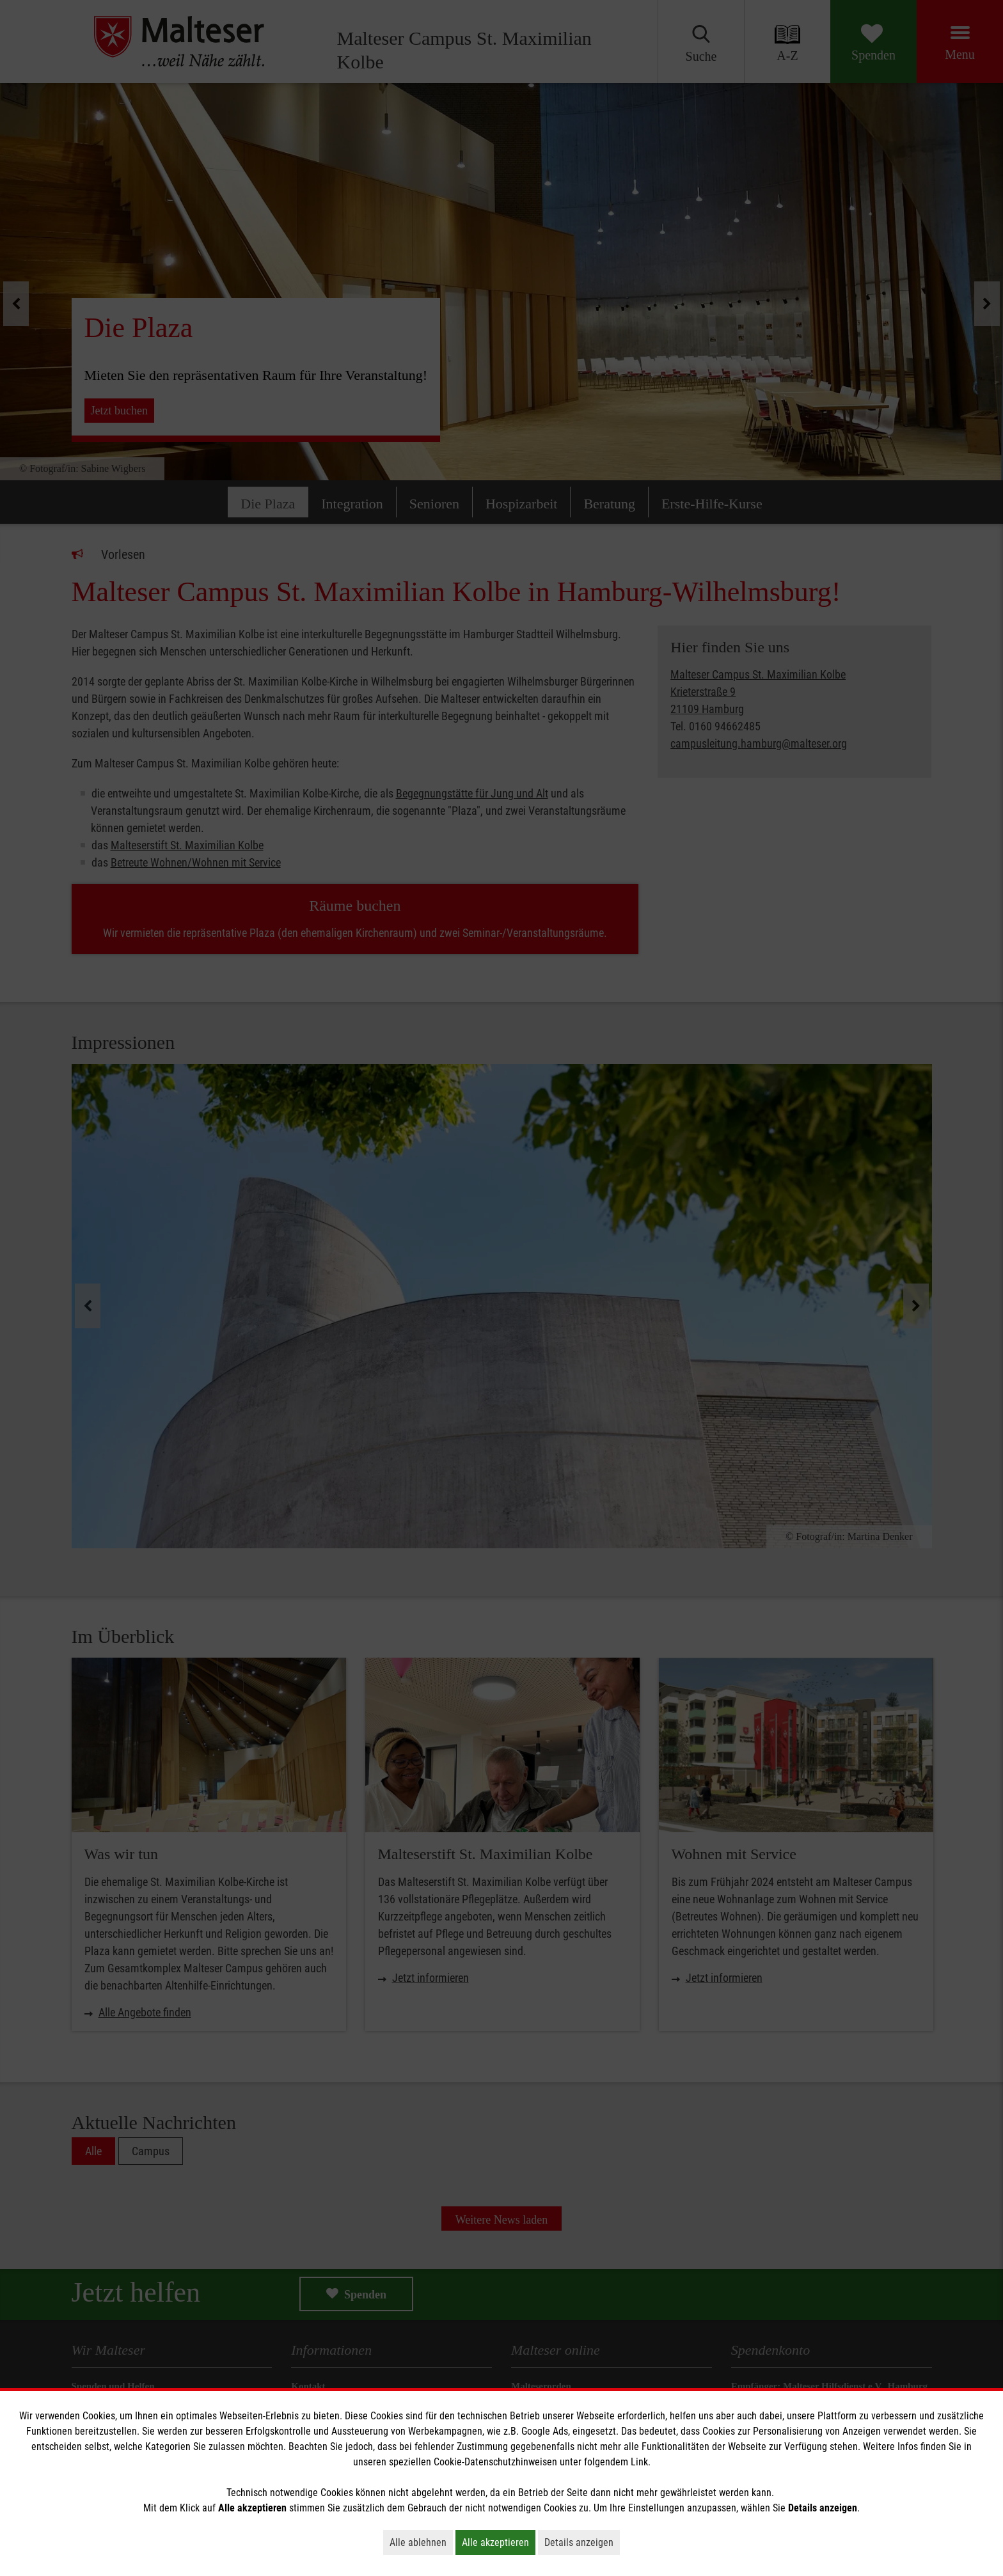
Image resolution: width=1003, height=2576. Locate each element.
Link (639, 2462)
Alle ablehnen (421, 2542)
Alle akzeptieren (498, 2542)
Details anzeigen (582, 2542)
